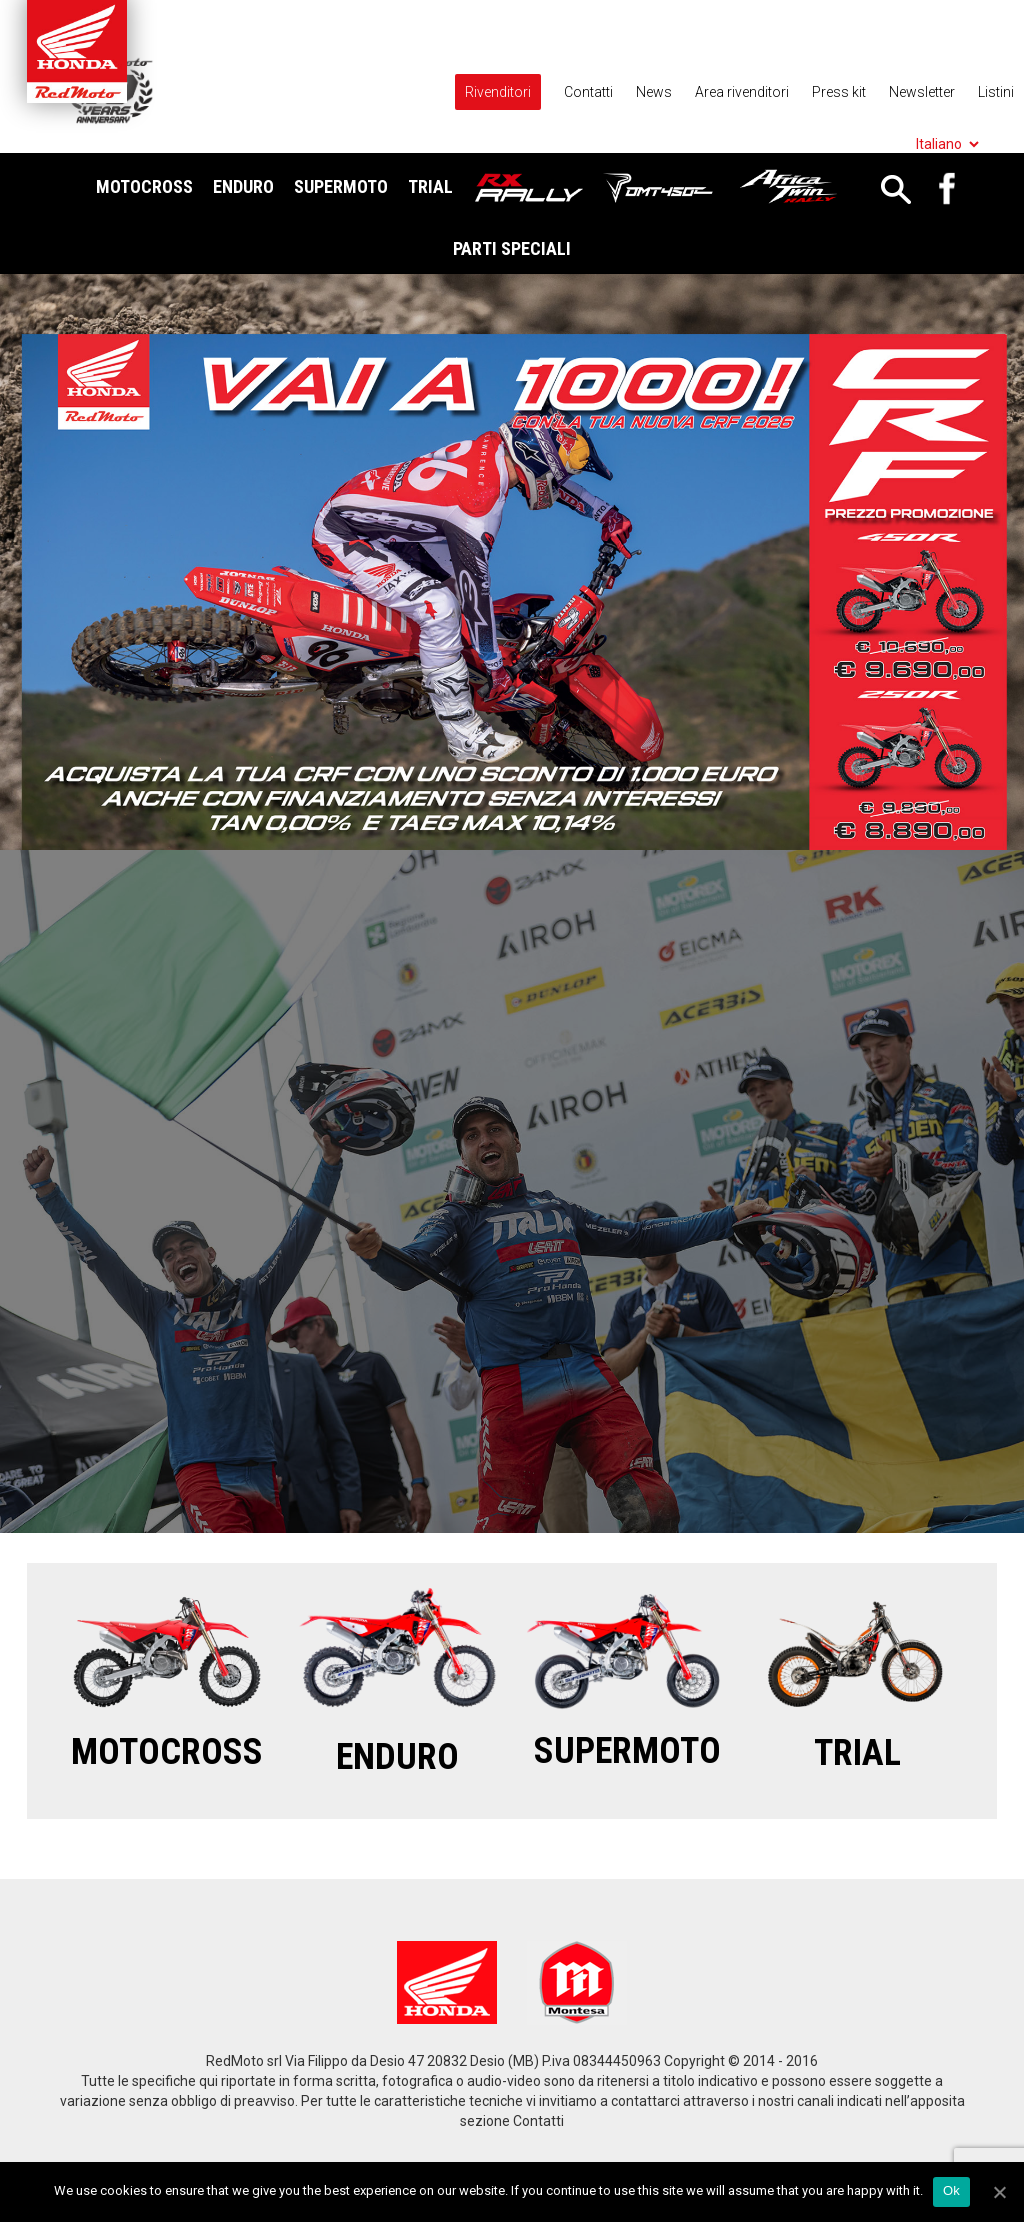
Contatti (588, 92)
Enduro (243, 186)
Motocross (144, 186)
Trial (430, 186)
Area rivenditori (742, 92)
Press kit (839, 92)
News (654, 92)
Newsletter (922, 92)
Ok (951, 2190)
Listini (996, 92)
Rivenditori (498, 92)
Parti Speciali (512, 248)
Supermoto (341, 186)
